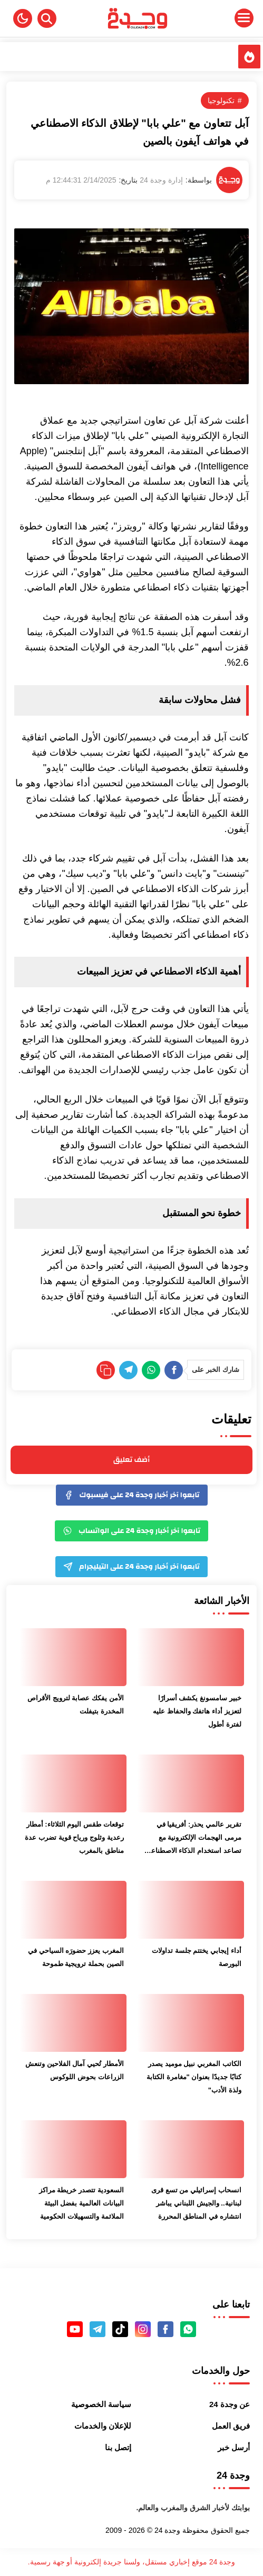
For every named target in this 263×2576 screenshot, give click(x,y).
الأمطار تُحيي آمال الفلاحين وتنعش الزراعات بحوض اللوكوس (74, 2070)
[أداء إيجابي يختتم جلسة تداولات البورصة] (190, 1910)
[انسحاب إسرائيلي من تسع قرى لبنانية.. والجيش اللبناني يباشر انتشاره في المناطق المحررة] (190, 2149)
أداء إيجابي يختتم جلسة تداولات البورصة (196, 1957)
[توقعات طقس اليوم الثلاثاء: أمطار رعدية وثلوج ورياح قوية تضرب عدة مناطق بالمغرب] (73, 1783)
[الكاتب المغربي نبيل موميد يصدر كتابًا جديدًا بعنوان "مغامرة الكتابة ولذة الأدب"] (190, 2023)
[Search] (46, 18)
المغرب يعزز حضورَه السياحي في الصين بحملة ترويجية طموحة (75, 1957)
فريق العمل (231, 2425)
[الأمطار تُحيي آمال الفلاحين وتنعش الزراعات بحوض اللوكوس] (73, 2023)
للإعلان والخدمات (102, 2425)
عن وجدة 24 (229, 2404)
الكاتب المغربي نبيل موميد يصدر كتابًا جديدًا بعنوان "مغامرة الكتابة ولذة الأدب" (194, 2077)
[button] (22, 18)
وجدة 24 (167, 2530)
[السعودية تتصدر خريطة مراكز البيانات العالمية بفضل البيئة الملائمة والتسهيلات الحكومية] (73, 2149)
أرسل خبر (234, 2447)
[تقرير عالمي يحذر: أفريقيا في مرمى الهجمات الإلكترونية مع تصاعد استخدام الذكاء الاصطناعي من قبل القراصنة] (190, 1783)
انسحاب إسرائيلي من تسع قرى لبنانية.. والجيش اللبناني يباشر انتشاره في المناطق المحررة (196, 2203)
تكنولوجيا (221, 100)
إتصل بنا (118, 2447)
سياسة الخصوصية (101, 2404)
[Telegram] (128, 1370)
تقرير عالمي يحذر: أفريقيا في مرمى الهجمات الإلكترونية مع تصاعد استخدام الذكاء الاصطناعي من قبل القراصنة (193, 1838)
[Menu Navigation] (220, 18)
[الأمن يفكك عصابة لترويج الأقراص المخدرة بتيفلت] (73, 1657)
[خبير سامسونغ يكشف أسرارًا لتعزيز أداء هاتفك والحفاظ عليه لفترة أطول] (190, 1657)
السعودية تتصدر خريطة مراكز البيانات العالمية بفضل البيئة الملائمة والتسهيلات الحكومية (81, 2203)
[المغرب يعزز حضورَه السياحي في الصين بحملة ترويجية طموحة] (73, 1910)
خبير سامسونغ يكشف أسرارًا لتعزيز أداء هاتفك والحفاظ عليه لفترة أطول (197, 1711)
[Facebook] (173, 1370)
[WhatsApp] (151, 1370)
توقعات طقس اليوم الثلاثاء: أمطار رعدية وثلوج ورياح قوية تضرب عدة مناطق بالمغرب (74, 1837)
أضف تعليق (131, 1460)
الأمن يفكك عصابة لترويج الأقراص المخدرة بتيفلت (75, 1704)
